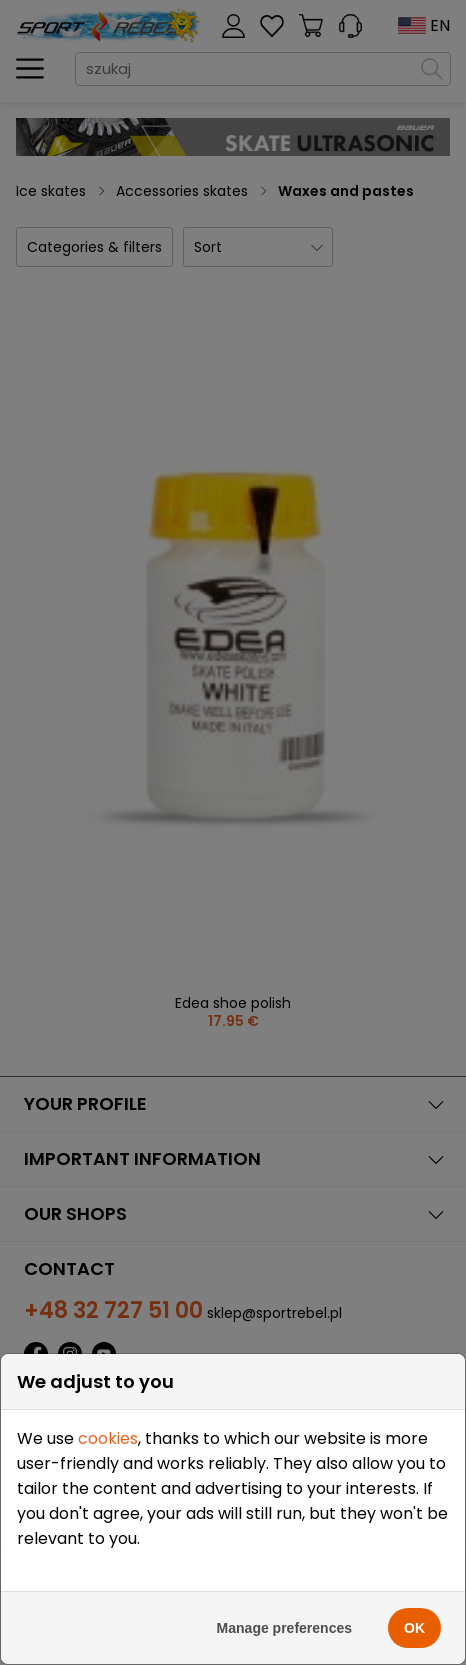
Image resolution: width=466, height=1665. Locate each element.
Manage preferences (284, 1628)
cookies (108, 1438)
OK (414, 1628)
